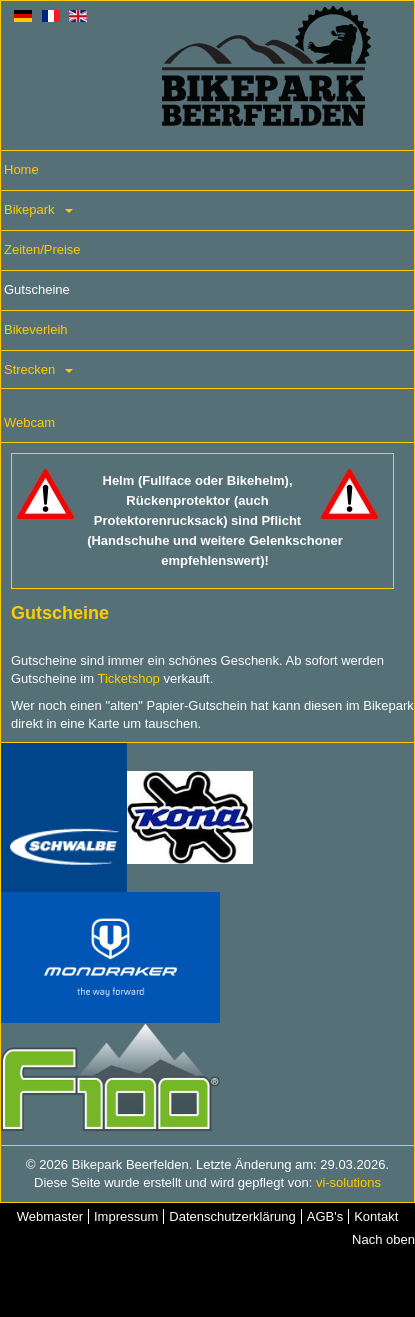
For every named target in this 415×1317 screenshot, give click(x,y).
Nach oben (383, 1239)
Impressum (126, 1216)
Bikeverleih (36, 329)
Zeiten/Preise (42, 249)
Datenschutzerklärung (232, 1216)
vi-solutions (348, 1182)
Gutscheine (37, 289)
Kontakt (376, 1216)
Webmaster (50, 1216)
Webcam (29, 422)
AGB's (325, 1216)
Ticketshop (128, 678)
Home (21, 169)
